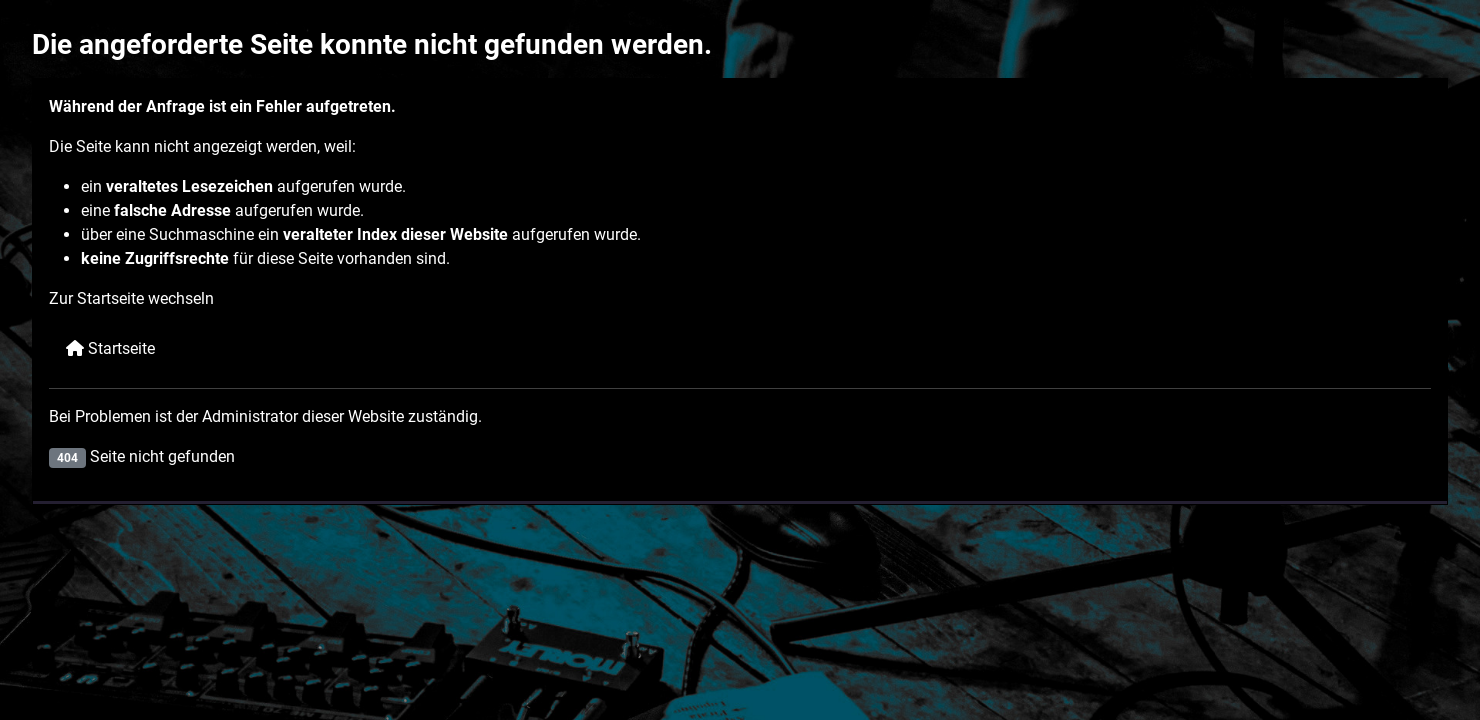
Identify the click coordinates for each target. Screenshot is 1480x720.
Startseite (110, 348)
